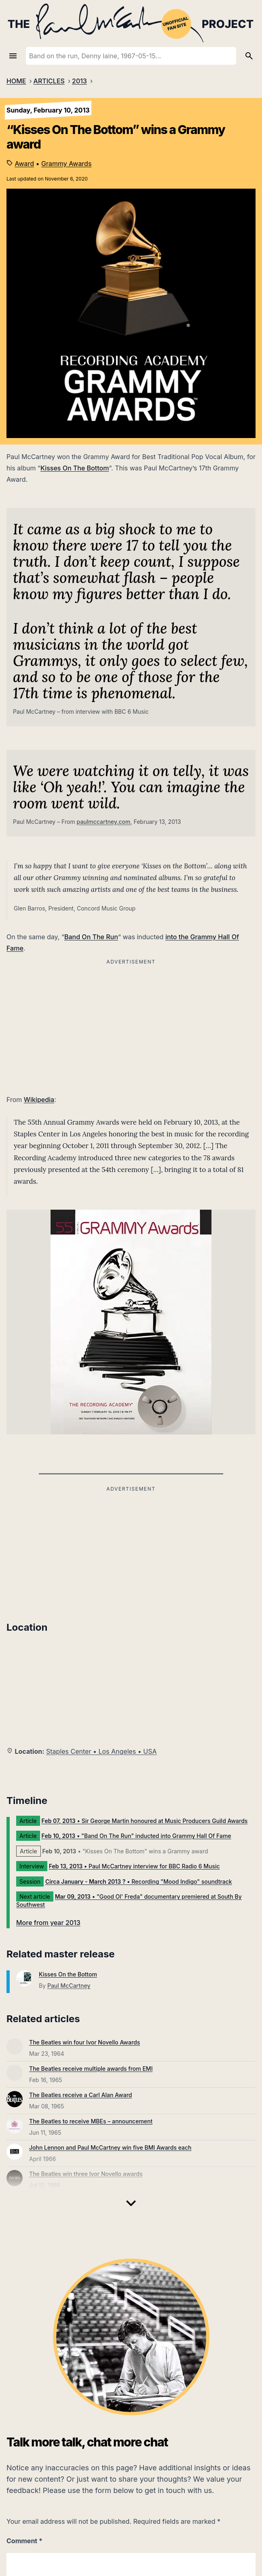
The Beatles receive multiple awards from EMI (90, 2068)
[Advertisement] (131, 1551)
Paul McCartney (68, 1985)
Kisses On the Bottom (68, 1974)
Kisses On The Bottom (74, 468)
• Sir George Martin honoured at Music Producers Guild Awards (145, 1820)
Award (24, 164)
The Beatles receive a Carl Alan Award (80, 2094)
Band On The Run (91, 937)
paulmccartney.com (104, 821)
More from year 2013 (48, 1923)
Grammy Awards (66, 164)
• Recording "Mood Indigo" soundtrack (138, 1881)
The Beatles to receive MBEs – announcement (90, 2121)
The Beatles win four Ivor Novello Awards (84, 2042)
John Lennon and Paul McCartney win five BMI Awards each (110, 2147)
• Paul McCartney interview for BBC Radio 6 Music (134, 1866)
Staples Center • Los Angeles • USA (101, 1751)
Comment (24, 2541)
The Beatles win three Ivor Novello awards (86, 2173)
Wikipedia (39, 1099)
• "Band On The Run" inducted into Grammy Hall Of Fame (136, 1835)
